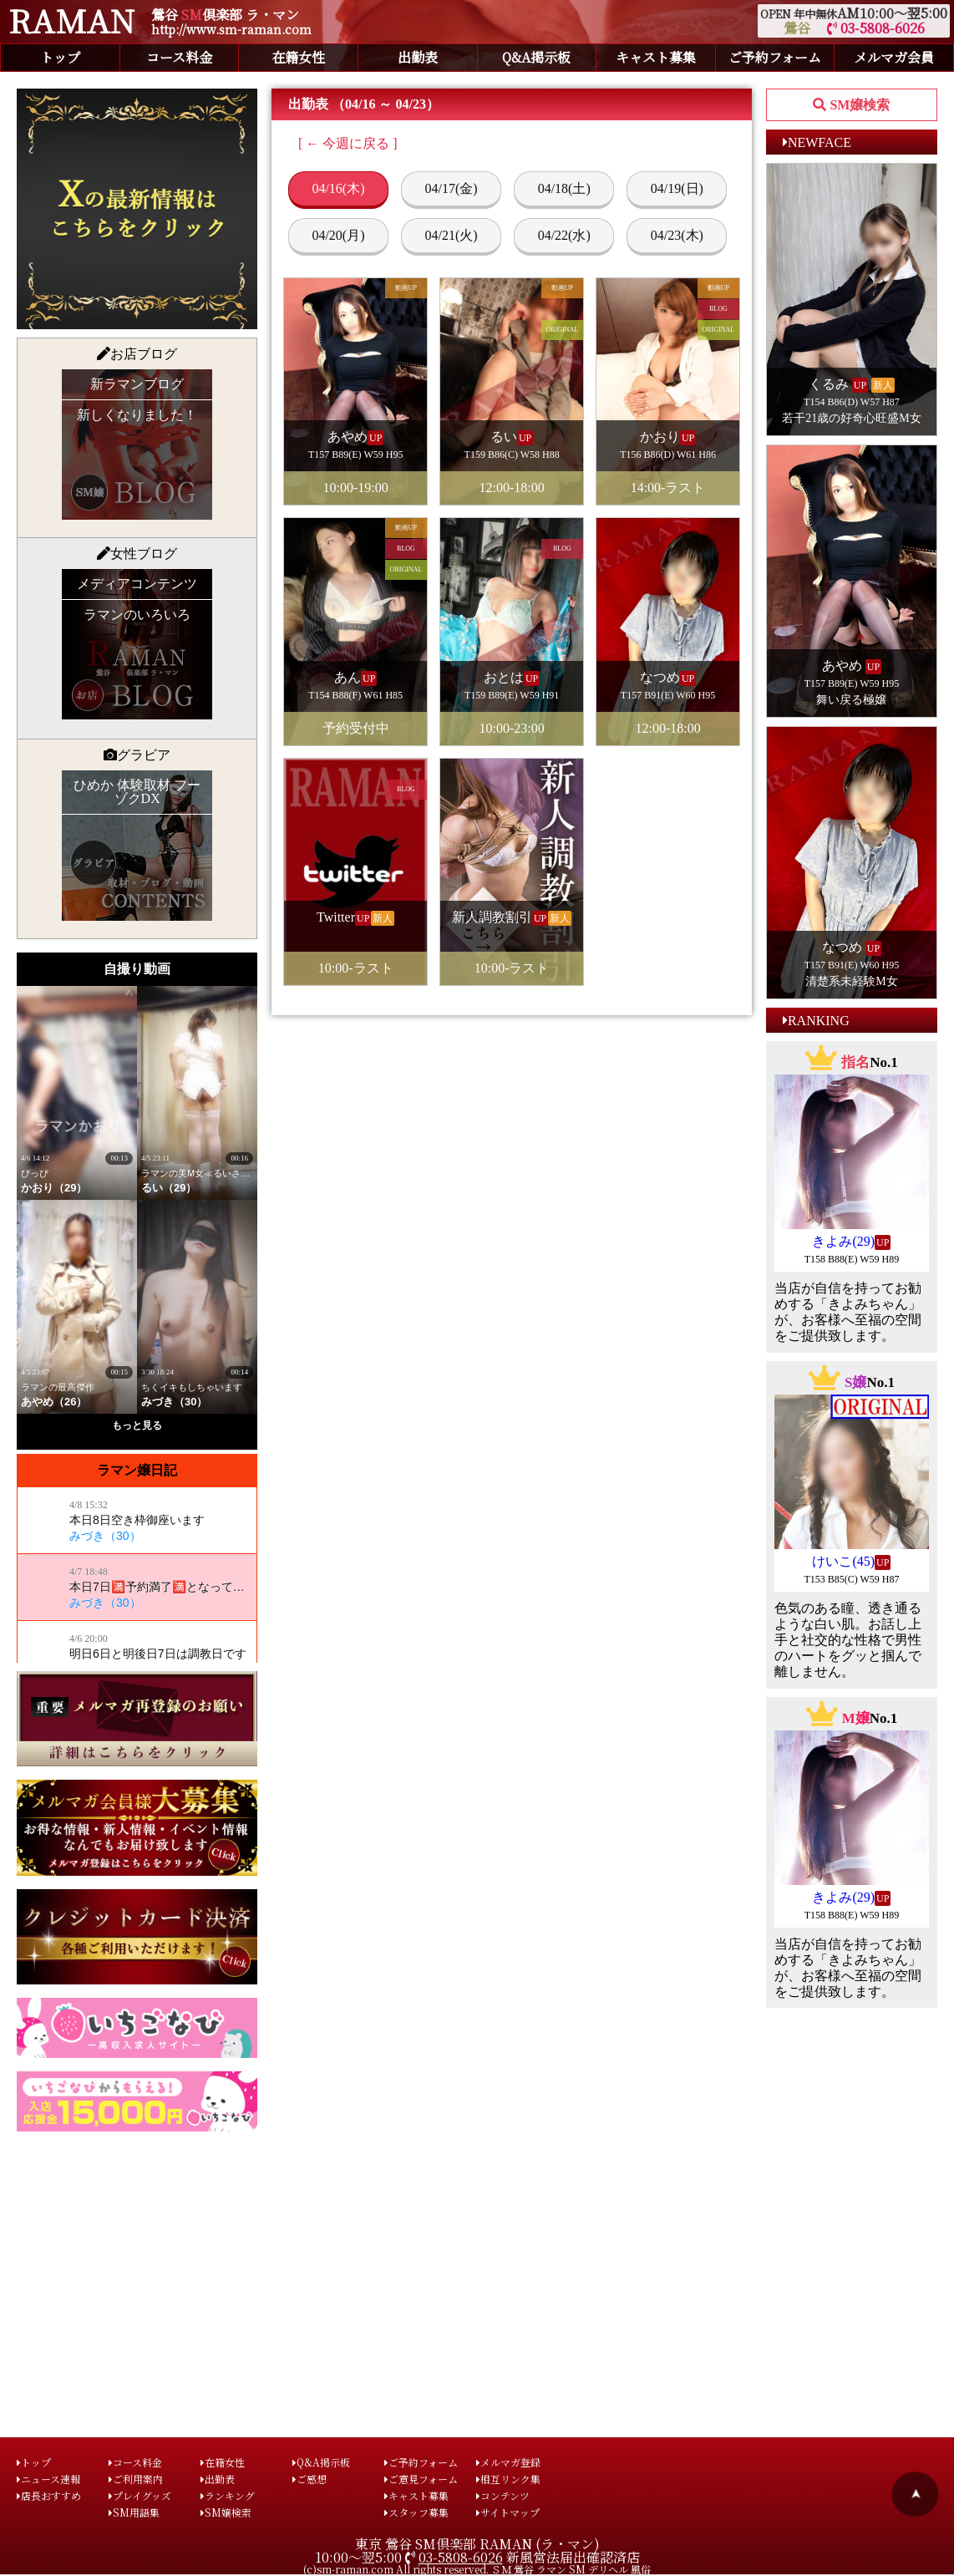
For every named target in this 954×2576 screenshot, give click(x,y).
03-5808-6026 (876, 28)
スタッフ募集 (416, 2512)
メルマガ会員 (894, 57)
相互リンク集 (508, 2479)
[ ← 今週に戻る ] (348, 143)
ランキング (227, 2495)
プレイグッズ (140, 2495)
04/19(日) (677, 188)
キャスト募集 (656, 57)
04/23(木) (677, 235)
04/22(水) (564, 235)
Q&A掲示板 (536, 57)
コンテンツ (503, 2495)
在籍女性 (298, 57)
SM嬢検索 (225, 2512)
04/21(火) (451, 235)
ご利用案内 (136, 2479)
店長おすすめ (49, 2495)
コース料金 (179, 57)
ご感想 (309, 2479)
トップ (60, 57)
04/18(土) (564, 188)
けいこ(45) (843, 1561)
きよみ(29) (843, 1241)
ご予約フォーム (774, 57)
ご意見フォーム (421, 2479)
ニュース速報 (48, 2479)
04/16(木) (338, 188)
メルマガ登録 (508, 2462)
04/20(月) (338, 235)
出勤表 (418, 57)
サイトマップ (508, 2512)
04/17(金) (451, 188)
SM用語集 (134, 2512)
